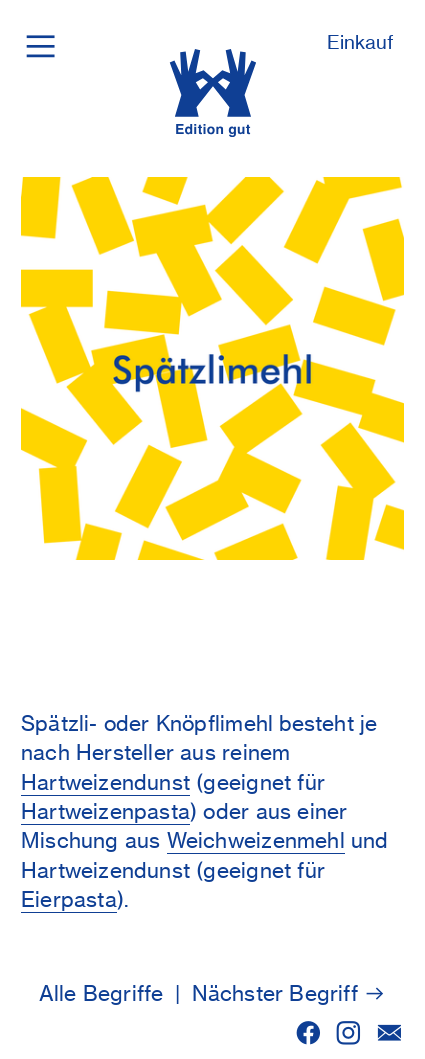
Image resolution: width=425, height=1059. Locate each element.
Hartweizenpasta (105, 811)
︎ (308, 1033)
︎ (389, 1033)
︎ (348, 1033)
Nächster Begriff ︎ (289, 993)
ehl (330, 840)
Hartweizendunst (105, 782)
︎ (40, 45)
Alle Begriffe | (115, 993)
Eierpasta (69, 899)
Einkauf (360, 42)
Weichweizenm (241, 840)
